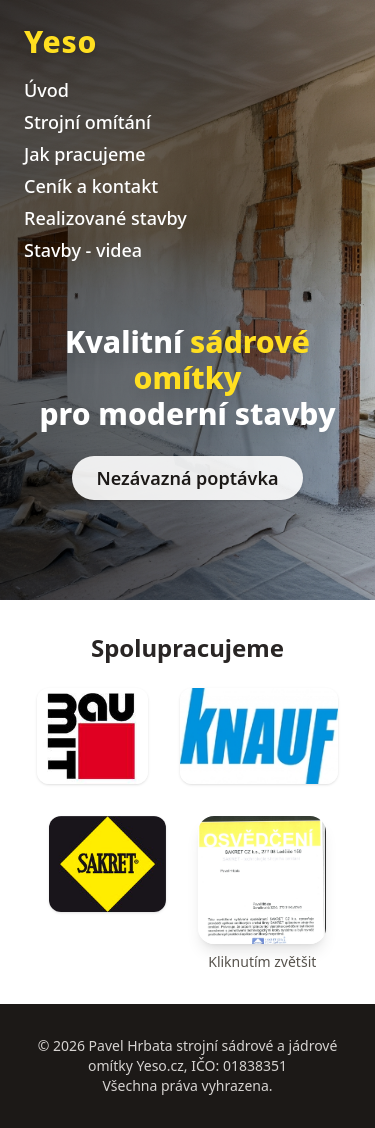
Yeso (60, 41)
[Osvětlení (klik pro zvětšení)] (262, 894)
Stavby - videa (83, 250)
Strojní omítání (87, 122)
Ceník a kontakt (91, 186)
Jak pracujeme (85, 154)
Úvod (46, 90)
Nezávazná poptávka (187, 478)
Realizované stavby (105, 218)
